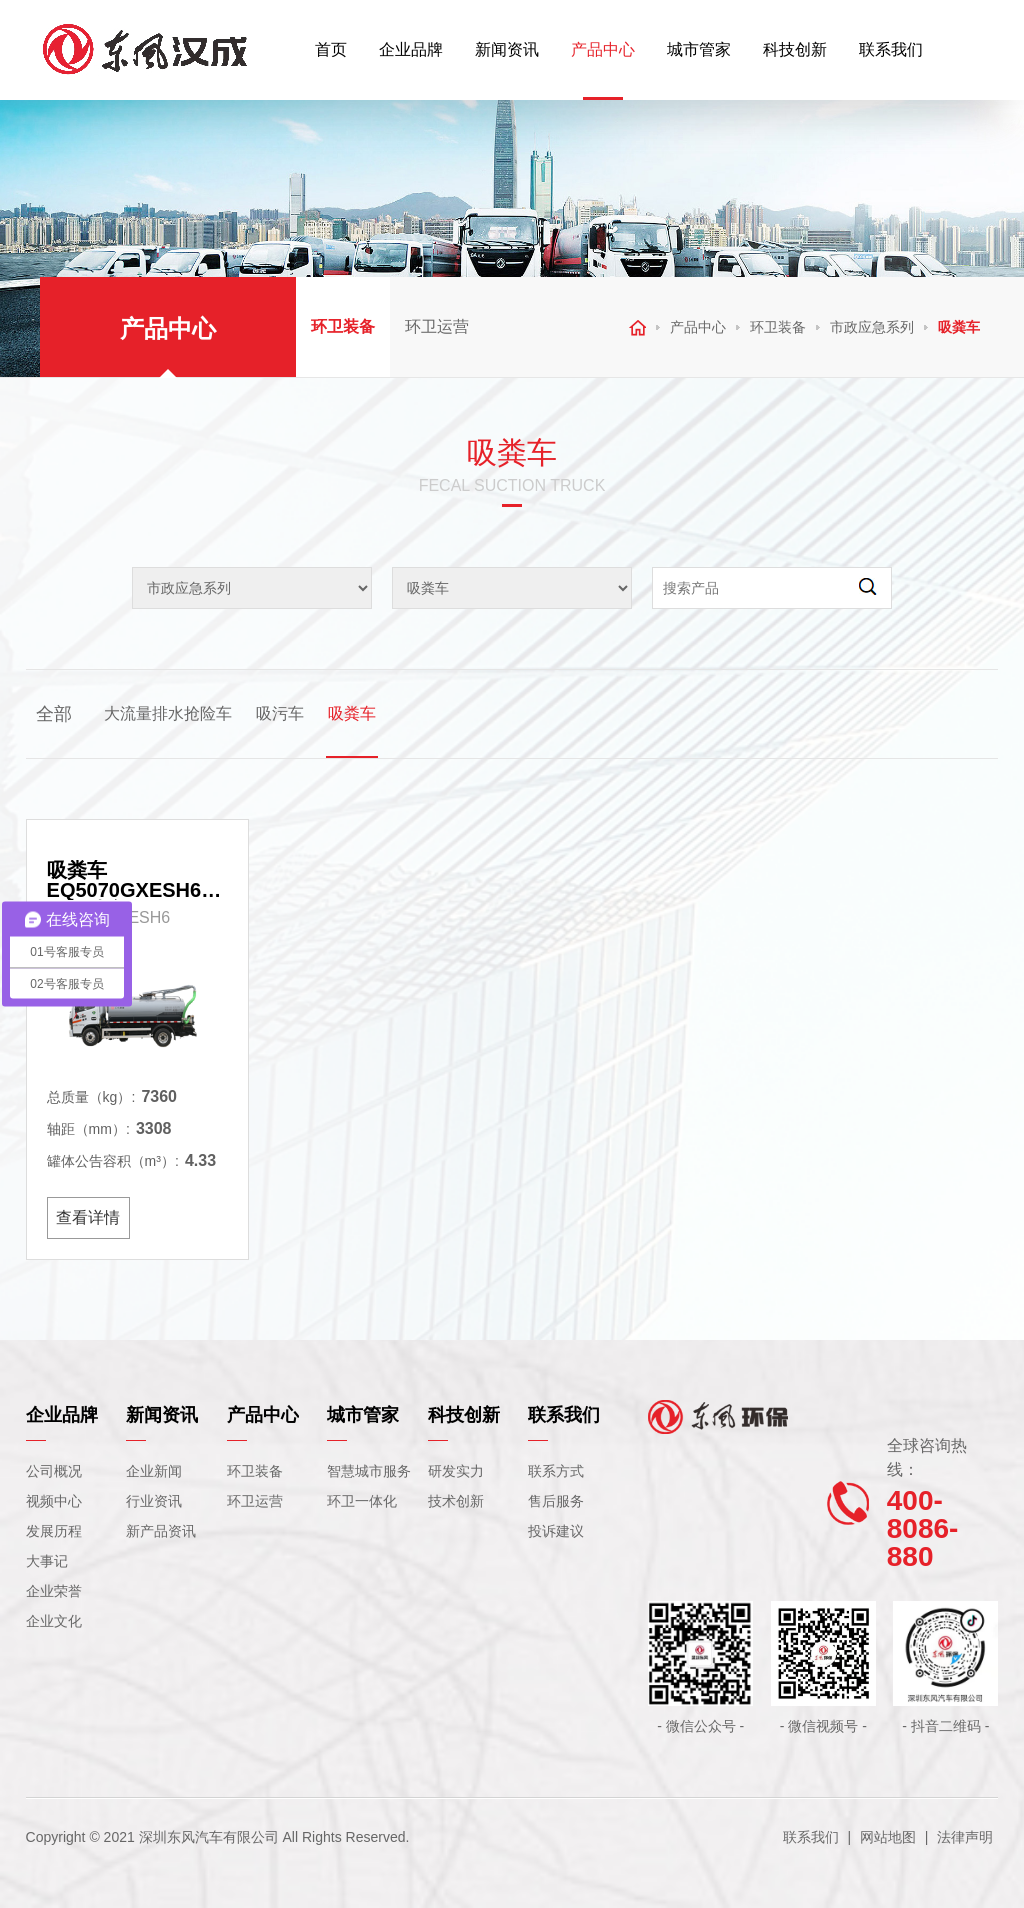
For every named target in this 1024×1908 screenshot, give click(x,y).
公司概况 (54, 1471)
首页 (331, 49)
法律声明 (965, 1837)
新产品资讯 (161, 1531)
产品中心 (603, 49)
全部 (54, 714)
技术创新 (456, 1501)
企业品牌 (411, 49)
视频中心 (54, 1501)
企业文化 (54, 1621)
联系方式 (556, 1471)
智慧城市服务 (369, 1471)
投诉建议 (556, 1531)
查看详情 (88, 1217)
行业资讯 (154, 1501)
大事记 (47, 1561)
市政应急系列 (872, 327)
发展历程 (54, 1531)
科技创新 (795, 49)
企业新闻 (154, 1471)
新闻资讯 (507, 49)
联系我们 (891, 49)
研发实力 (456, 1471)
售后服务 (556, 1501)
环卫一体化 (362, 1501)
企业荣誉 (54, 1591)
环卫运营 (437, 326)
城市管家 (699, 49)
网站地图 (888, 1837)
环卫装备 (343, 326)
